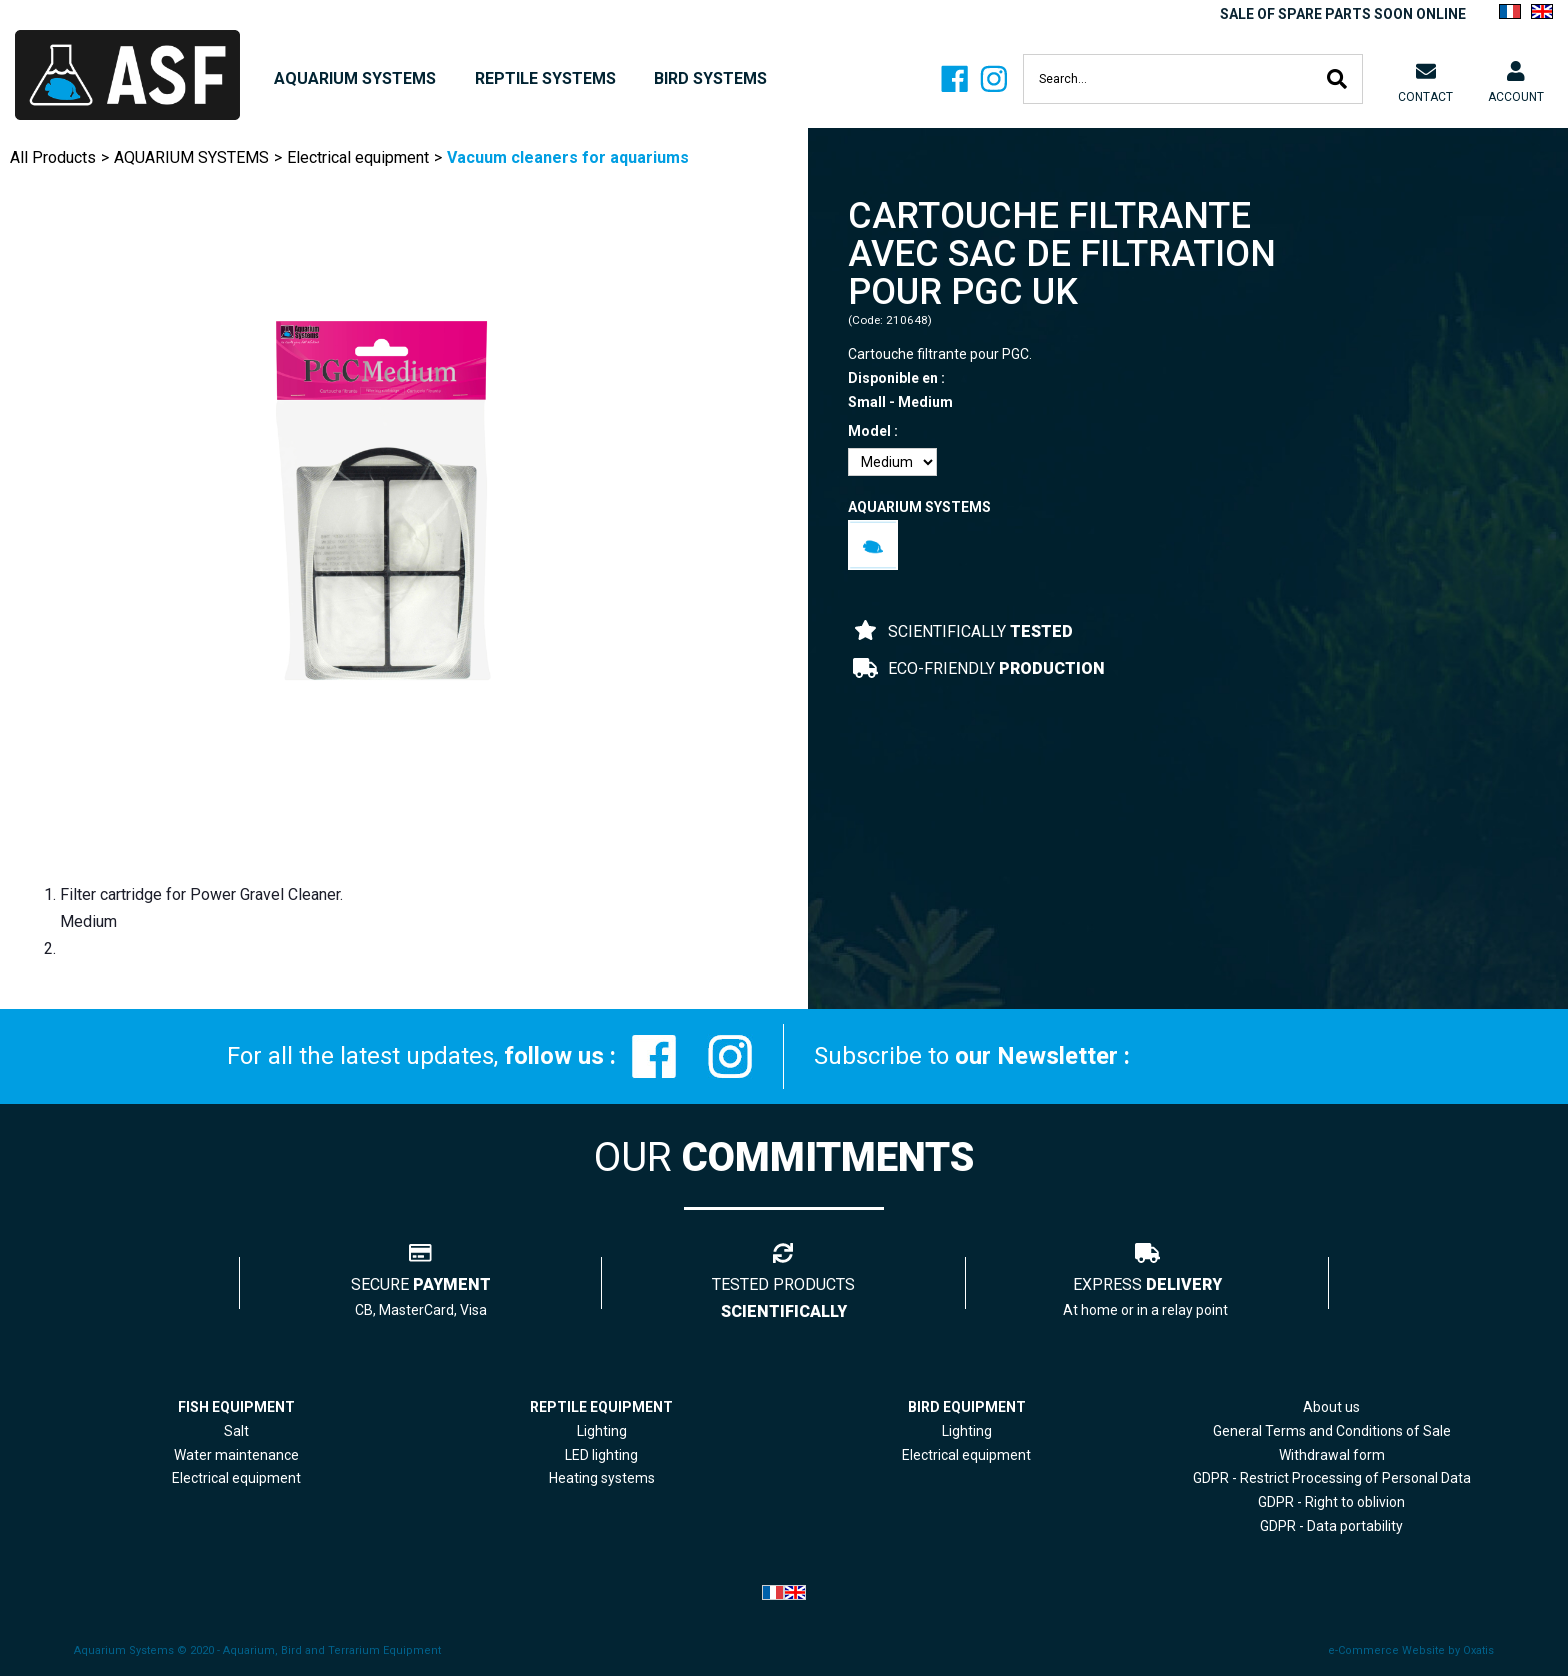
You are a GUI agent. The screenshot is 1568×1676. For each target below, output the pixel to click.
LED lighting (601, 1455)
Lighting (602, 1431)
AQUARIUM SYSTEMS (355, 78)
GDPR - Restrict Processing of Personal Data (1332, 1478)
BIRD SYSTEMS (710, 78)
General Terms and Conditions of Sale (1332, 1431)
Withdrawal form (1332, 1455)
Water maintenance (236, 1455)
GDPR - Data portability (1331, 1526)
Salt (236, 1431)
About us (1331, 1407)
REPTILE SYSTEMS (545, 78)
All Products (53, 157)
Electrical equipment (358, 157)
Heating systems (602, 1478)
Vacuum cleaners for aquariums (568, 157)
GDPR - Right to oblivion (1331, 1502)
